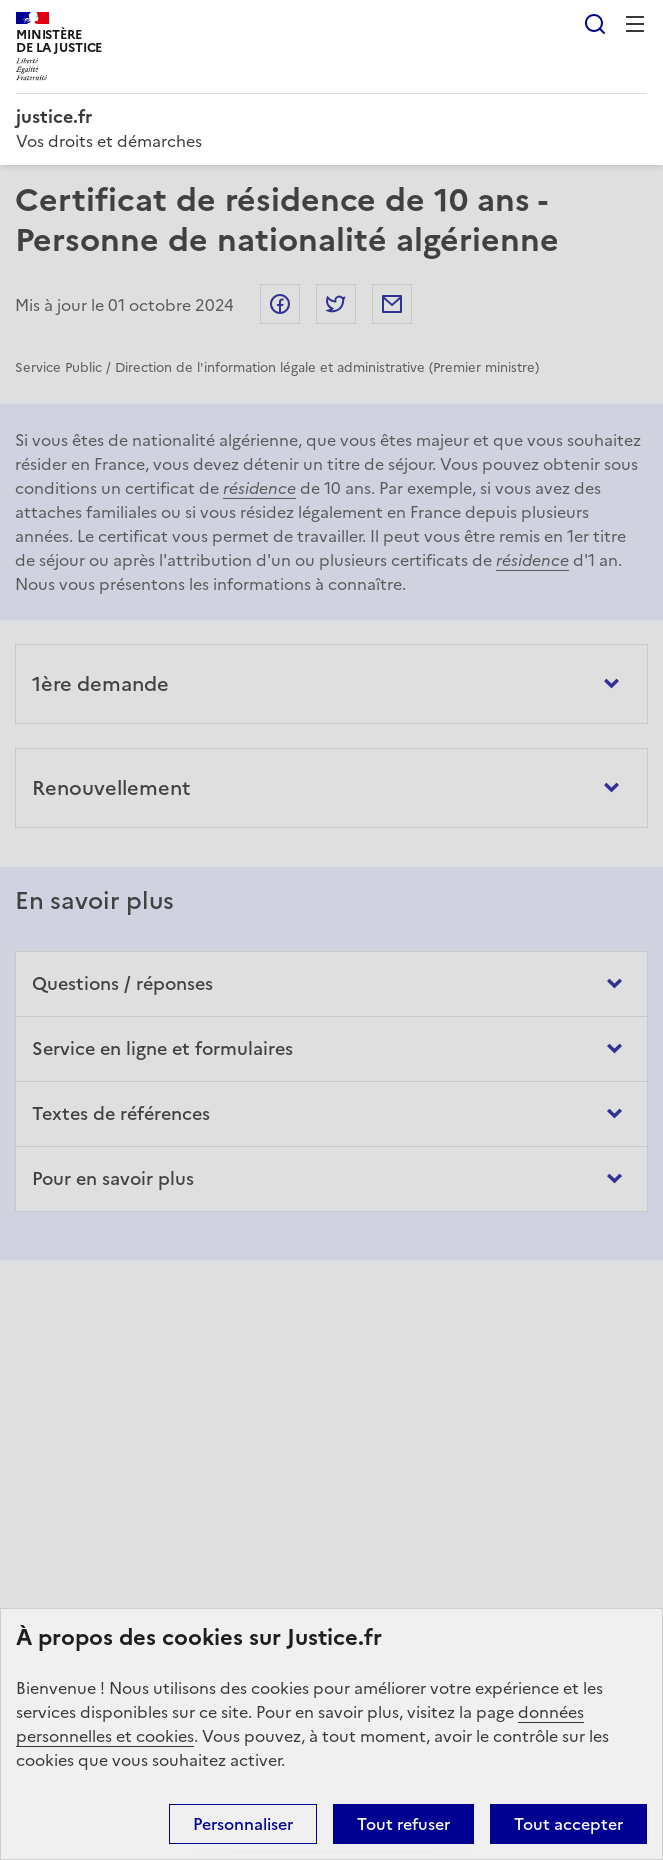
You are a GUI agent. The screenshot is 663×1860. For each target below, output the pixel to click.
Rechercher (595, 24)
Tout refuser (403, 1824)
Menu (635, 24)
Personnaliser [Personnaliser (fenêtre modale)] (243, 1824)
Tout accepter (568, 1824)
